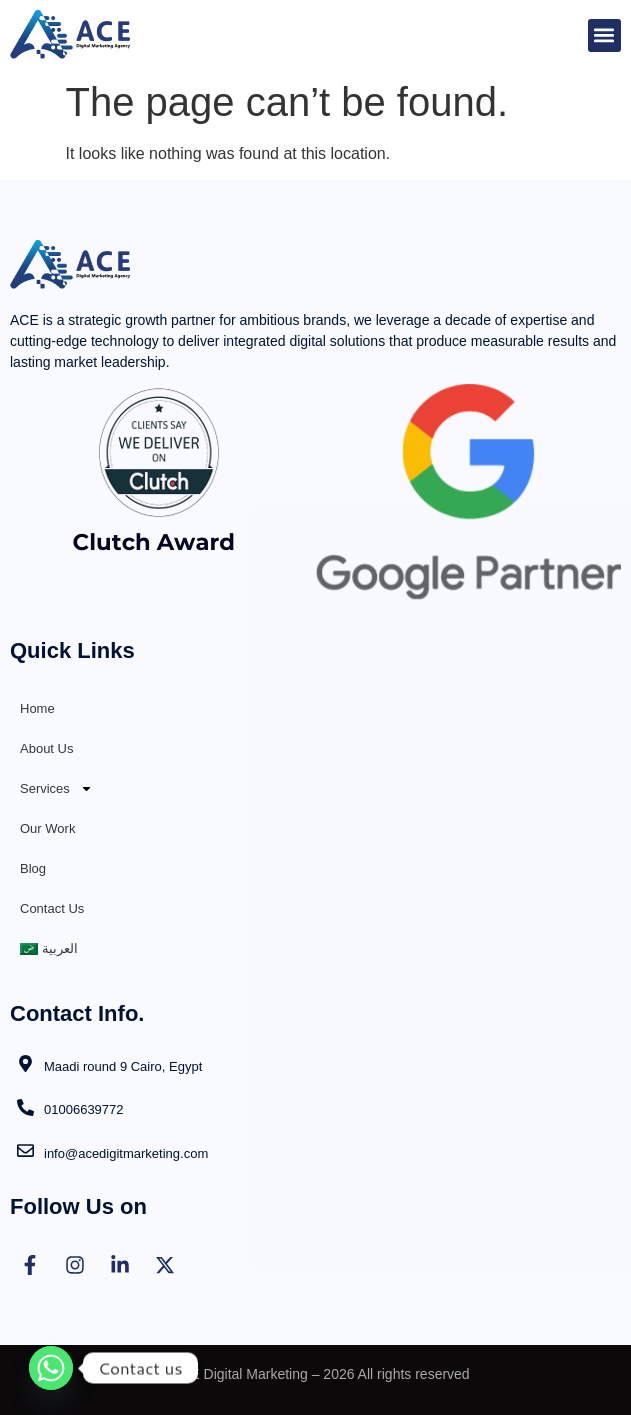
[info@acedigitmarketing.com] (25, 1150)
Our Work (47, 828)
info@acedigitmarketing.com (126, 1153)
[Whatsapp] (51, 1368)
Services (56, 788)
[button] (604, 35)
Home (37, 708)
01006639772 (84, 1109)
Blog (33, 868)
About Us (46, 748)
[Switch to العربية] (315, 949)
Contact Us (52, 908)
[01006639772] (25, 1107)
